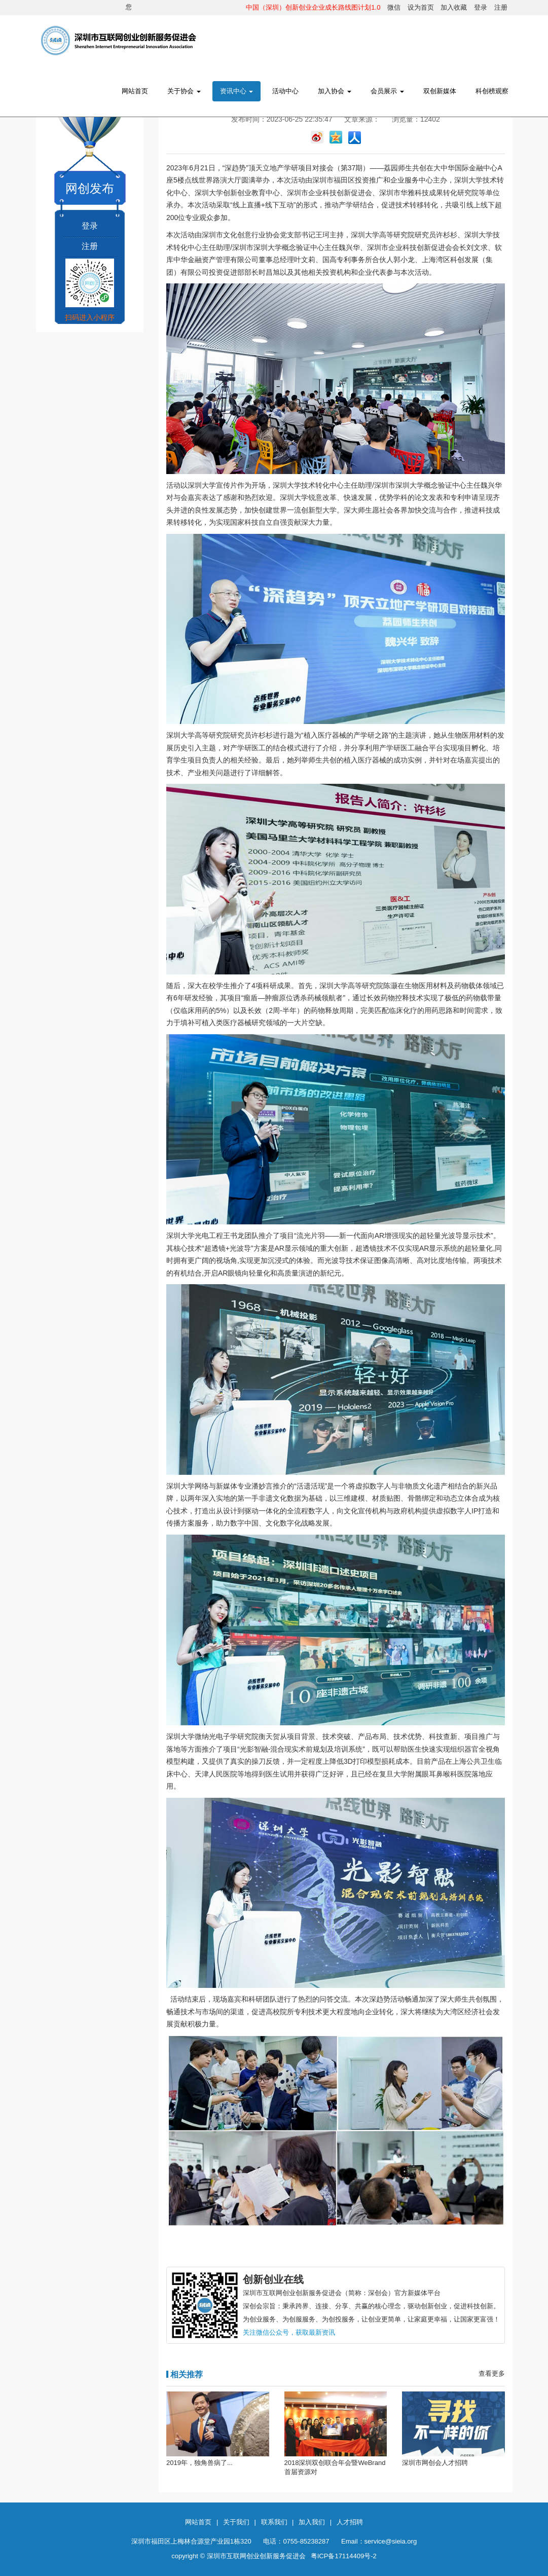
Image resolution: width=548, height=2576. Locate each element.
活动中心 (285, 91)
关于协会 (184, 91)
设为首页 (421, 7)
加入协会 (334, 91)
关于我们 (236, 2522)
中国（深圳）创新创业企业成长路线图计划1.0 (313, 7)
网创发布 (89, 188)
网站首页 (135, 91)
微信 (393, 7)
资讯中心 (236, 91)
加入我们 (312, 2522)
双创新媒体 (439, 91)
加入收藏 (454, 7)
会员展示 (387, 91)
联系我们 (274, 2522)
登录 (480, 7)
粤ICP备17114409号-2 (344, 2556)
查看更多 (492, 2373)
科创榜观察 (492, 91)
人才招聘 (350, 2522)
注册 (500, 7)
